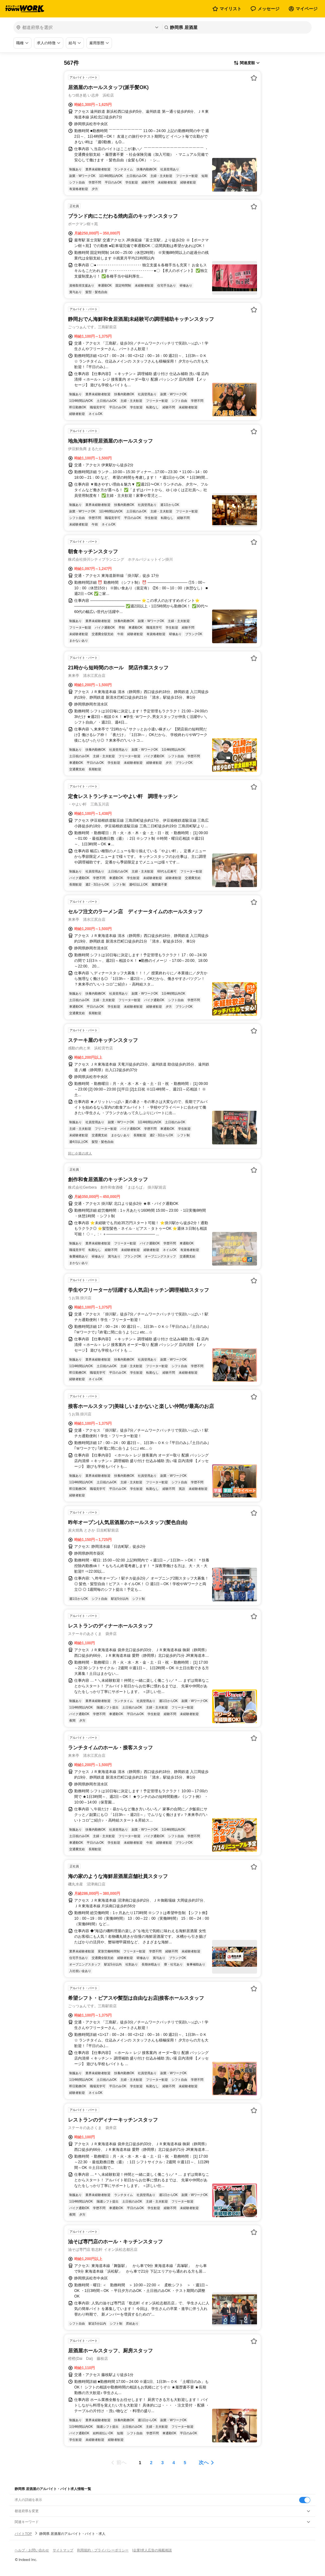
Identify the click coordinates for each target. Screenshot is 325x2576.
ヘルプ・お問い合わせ (32, 2550)
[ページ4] (174, 2463)
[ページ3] (162, 2463)
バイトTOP (23, 2534)
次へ (204, 2462)
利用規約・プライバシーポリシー (103, 2550)
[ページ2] (151, 2463)
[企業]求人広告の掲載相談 (152, 2550)
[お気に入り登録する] (254, 78)
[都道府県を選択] (87, 27)
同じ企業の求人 (80, 1153)
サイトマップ (63, 2550)
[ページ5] (185, 2463)
